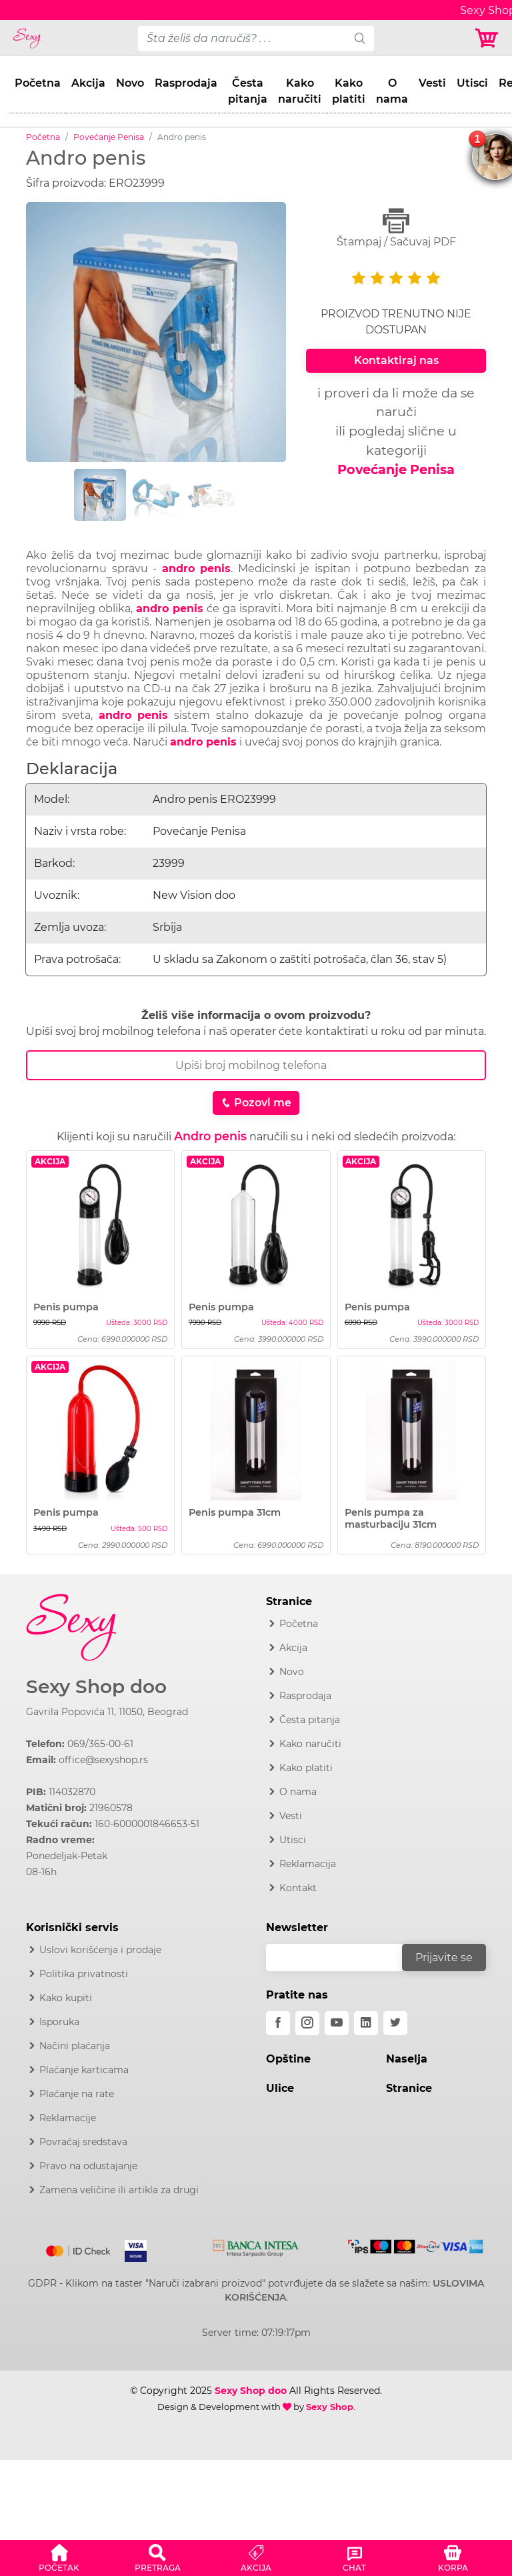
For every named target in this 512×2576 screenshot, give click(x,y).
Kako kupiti (65, 1998)
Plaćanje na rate (76, 2094)
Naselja (406, 2059)
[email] (343, 1957)
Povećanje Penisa (108, 137)
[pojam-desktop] (242, 38)
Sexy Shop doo (96, 1687)
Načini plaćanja (74, 2046)
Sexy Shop (329, 2406)
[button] (59, 2556)
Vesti (432, 83)
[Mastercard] (79, 2249)
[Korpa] (487, 38)
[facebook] (278, 2023)
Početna (38, 83)
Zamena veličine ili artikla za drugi (119, 2190)
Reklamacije (67, 2118)
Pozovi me (256, 1102)
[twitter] (395, 2023)
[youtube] (337, 2023)
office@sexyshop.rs (103, 1760)
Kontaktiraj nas (396, 360)
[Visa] (130, 2249)
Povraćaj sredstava (83, 2142)
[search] (360, 38)
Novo (130, 83)
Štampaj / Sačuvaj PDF (396, 227)
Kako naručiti (299, 91)
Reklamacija (307, 1863)
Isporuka (59, 2022)
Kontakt (298, 1887)
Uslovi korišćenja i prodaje (100, 1950)
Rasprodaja (186, 83)
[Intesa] (256, 2246)
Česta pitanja (247, 91)
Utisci (472, 83)
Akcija (88, 83)
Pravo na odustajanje (88, 2166)
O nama (392, 91)
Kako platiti (348, 91)
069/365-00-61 (100, 1744)
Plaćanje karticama (84, 2070)
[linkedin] (366, 2023)
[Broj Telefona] (256, 1065)
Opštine (288, 2059)
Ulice (280, 2088)
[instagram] (307, 2023)
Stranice (409, 2088)
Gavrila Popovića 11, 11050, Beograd (107, 1712)
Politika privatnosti (83, 1974)
